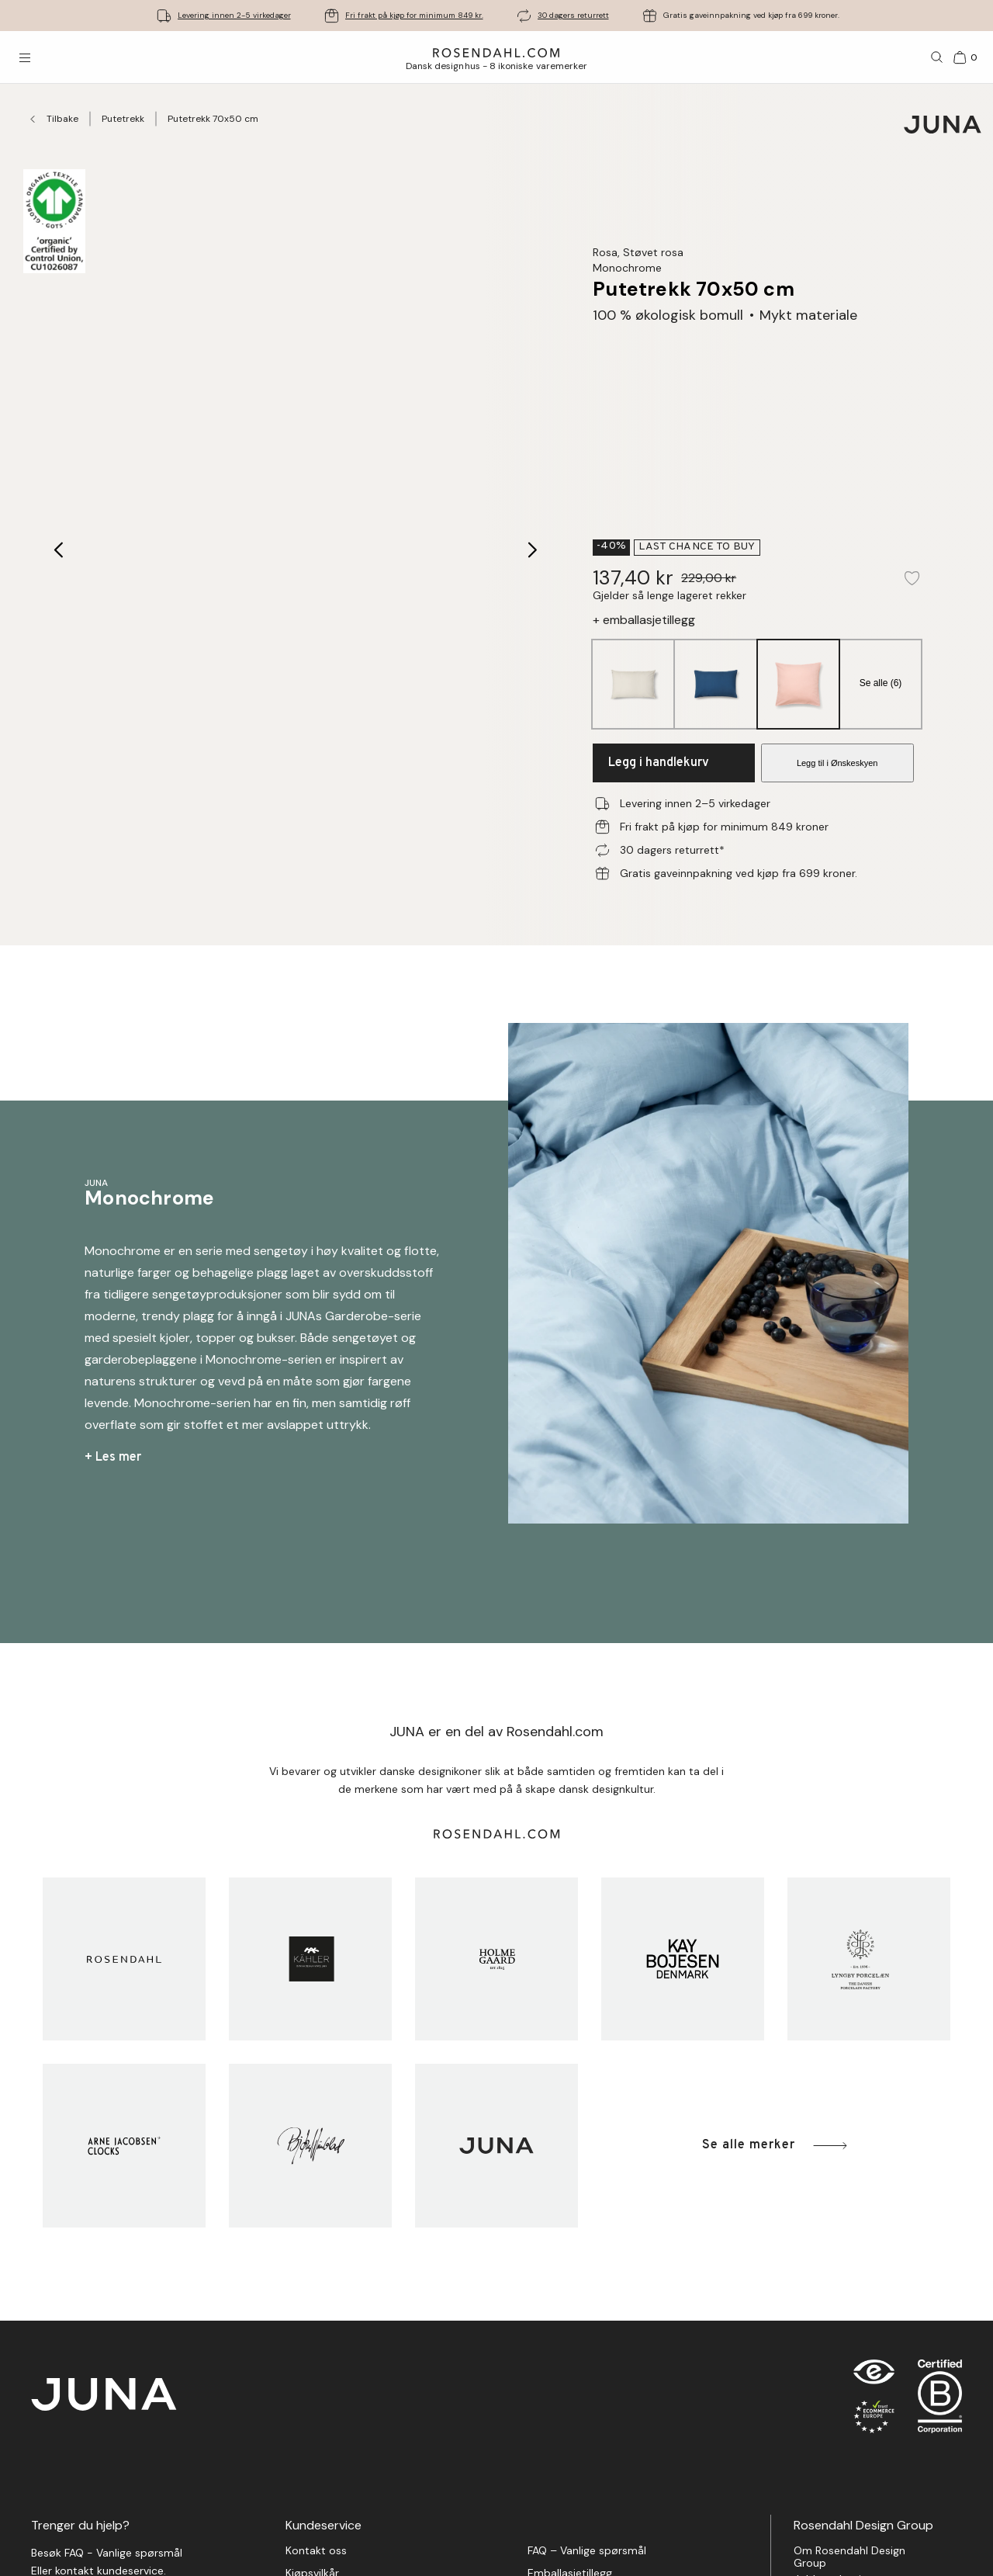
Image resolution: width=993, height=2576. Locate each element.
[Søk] (937, 57)
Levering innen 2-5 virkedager (234, 15)
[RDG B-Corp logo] (940, 2399)
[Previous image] (59, 549)
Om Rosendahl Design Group (849, 2556)
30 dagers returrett (573, 15)
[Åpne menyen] (25, 57)
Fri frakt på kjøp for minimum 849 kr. (414, 15)
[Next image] (533, 549)
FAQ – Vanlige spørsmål (587, 2550)
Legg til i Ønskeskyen (837, 763)
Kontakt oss (316, 2550)
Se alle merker (775, 2145)
